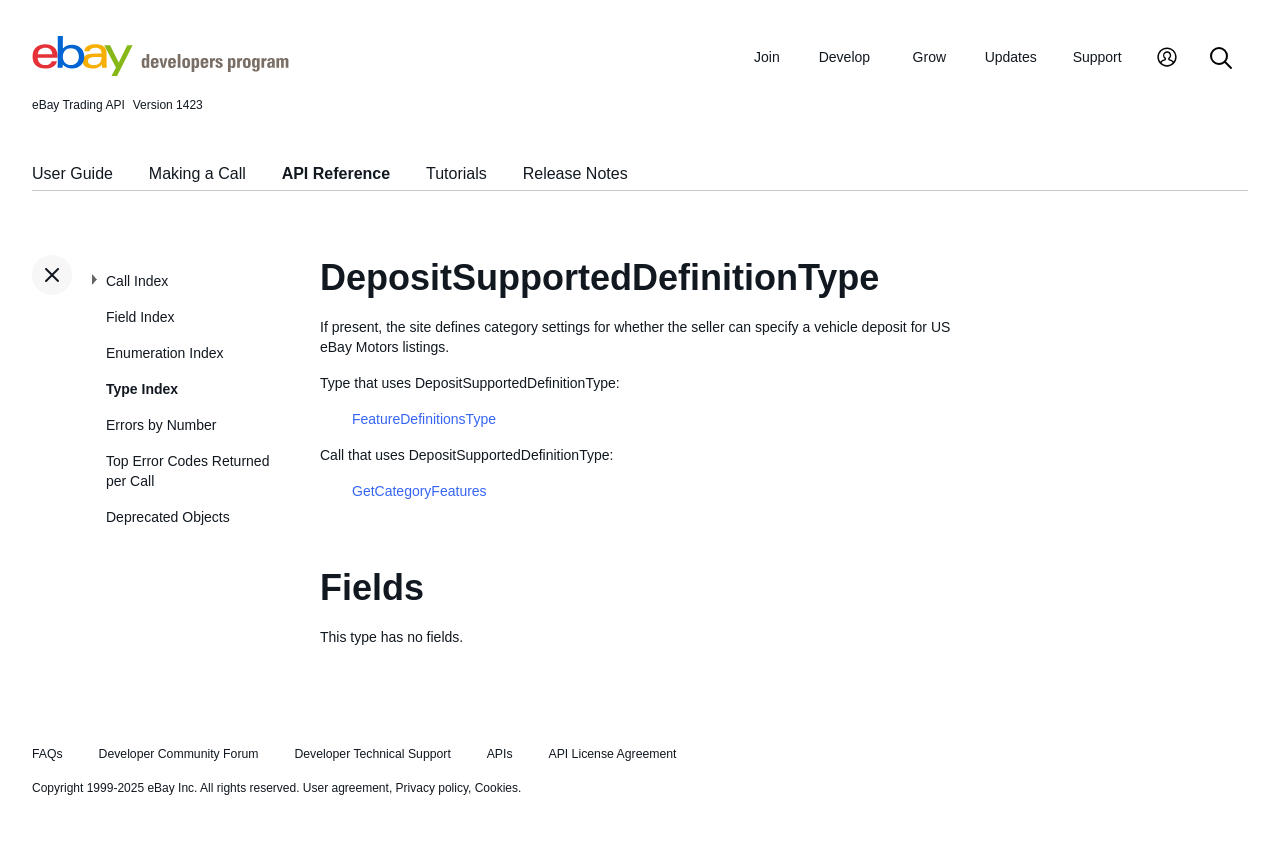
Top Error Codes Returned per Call (187, 471)
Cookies (496, 788)
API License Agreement (612, 754)
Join (767, 57)
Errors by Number (161, 425)
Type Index (142, 389)
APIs (500, 754)
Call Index (137, 281)
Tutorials (456, 173)
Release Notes (575, 173)
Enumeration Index (165, 353)
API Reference (336, 173)
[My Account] (1167, 59)
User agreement (346, 788)
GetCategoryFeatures (419, 491)
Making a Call (197, 173)
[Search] (1221, 59)
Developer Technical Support (372, 754)
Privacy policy (432, 788)
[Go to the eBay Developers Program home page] (160, 71)
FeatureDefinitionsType (424, 419)
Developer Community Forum (179, 754)
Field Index (140, 317)
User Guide (72, 173)
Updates (1011, 57)
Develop (844, 57)
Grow (929, 57)
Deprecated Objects (168, 517)
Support (1097, 57)
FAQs (47, 754)
